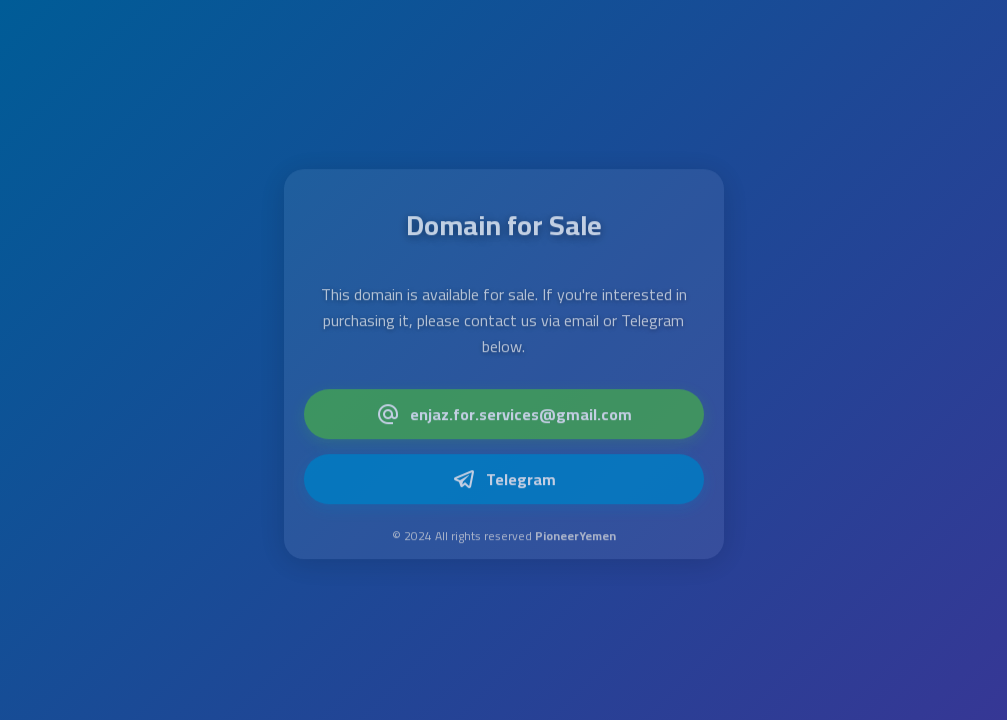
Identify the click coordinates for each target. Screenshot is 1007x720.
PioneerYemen (575, 537)
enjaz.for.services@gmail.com (504, 416)
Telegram (504, 481)
